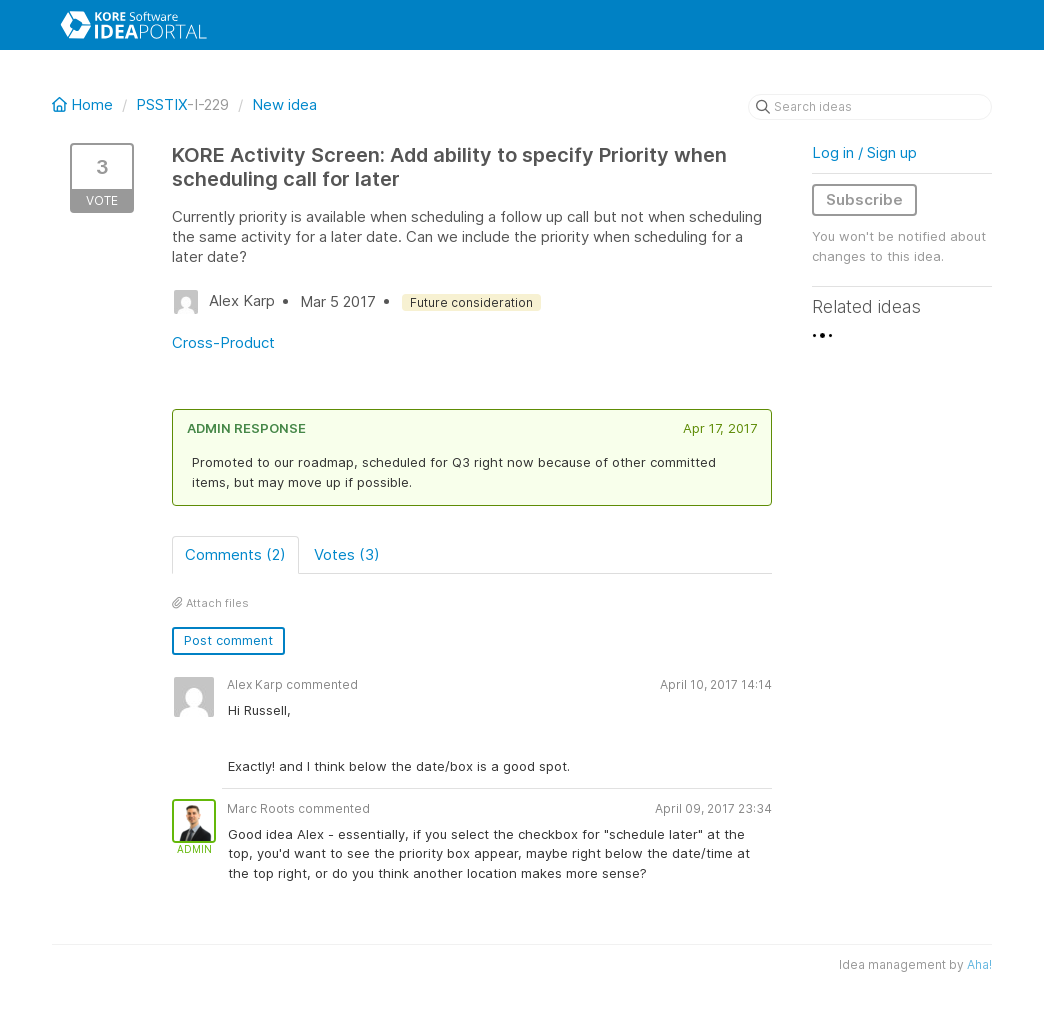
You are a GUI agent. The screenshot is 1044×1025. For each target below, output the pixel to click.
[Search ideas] (870, 107)
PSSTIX (161, 104)
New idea (284, 104)
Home (84, 104)
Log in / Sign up (864, 152)
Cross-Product (223, 342)
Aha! (979, 964)
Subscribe (864, 199)
